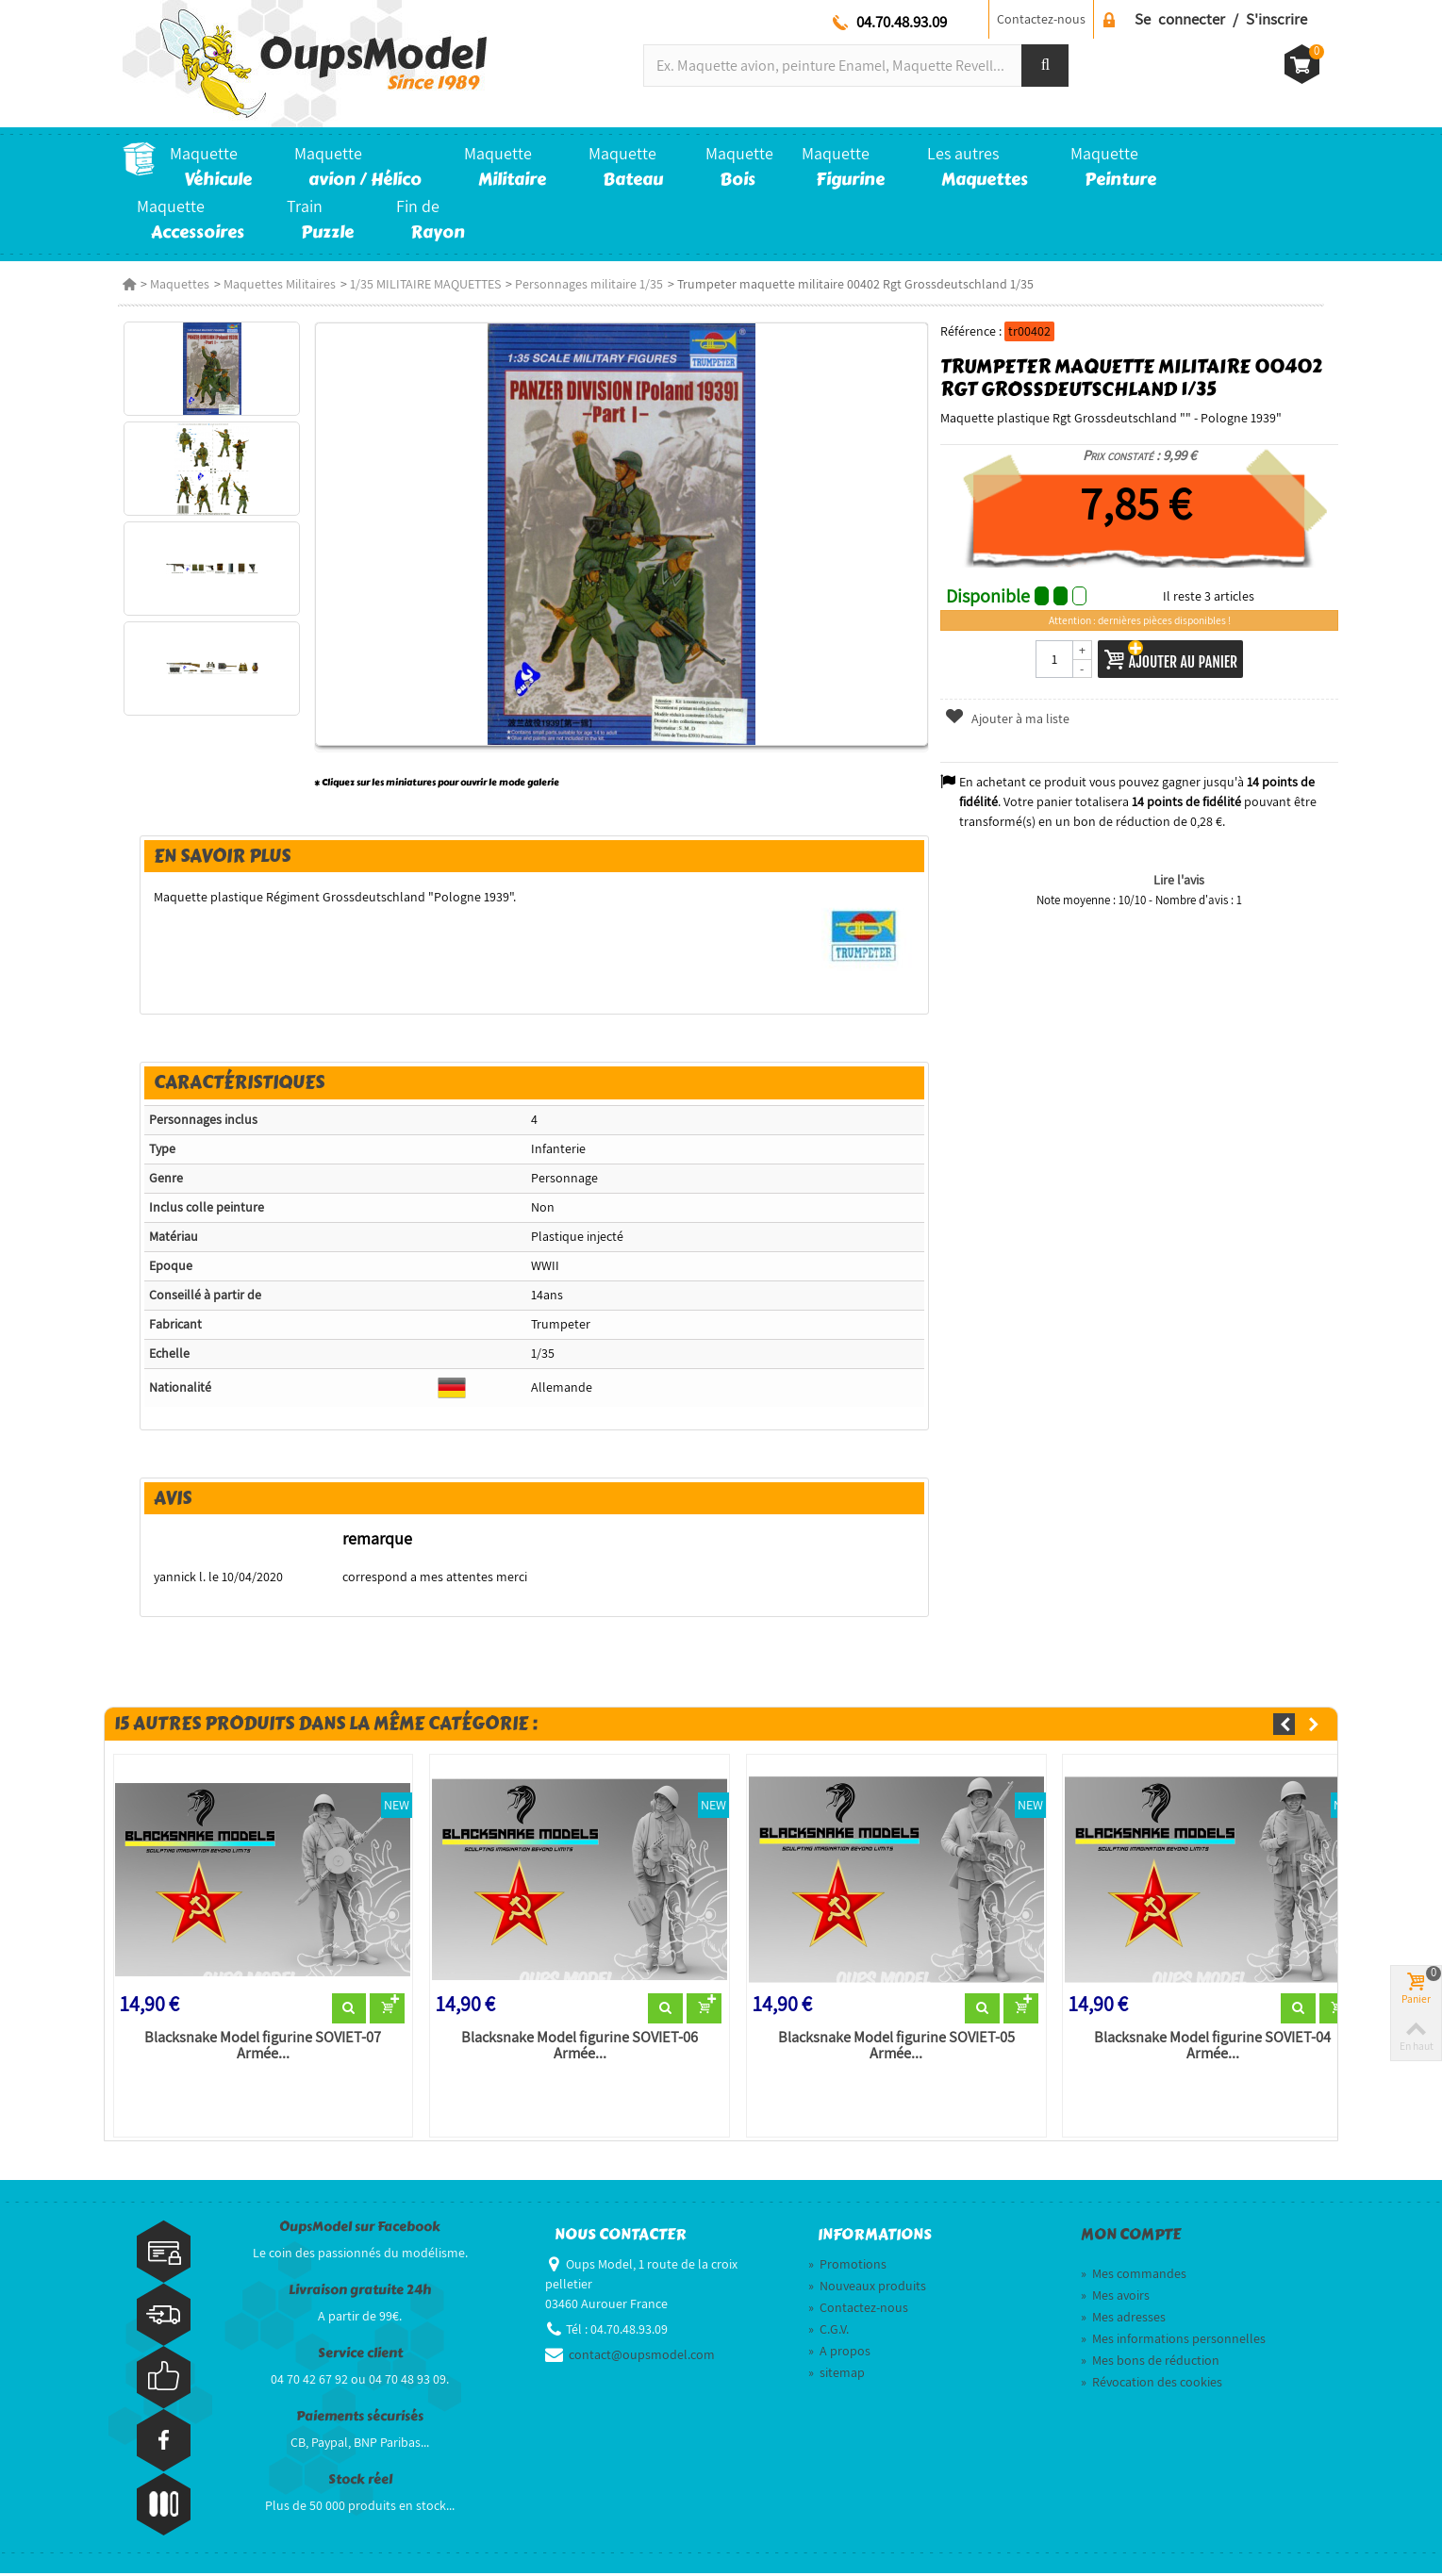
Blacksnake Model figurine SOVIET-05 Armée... (895, 2047)
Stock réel (360, 2481)
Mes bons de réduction (1150, 2361)
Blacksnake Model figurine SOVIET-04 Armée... (1216, 2047)
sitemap (836, 2374)
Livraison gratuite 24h (360, 2292)
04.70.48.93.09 (901, 21)
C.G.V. (828, 2330)
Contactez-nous (1041, 18)
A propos (839, 2352)
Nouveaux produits (867, 2287)
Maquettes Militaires (280, 283)
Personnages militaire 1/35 (589, 283)
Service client (360, 2355)
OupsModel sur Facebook (359, 2228)
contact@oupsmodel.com (642, 2356)
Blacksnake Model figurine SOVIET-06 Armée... (574, 2047)
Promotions (847, 2265)
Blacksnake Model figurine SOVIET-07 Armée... (255, 2047)
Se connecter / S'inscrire (1221, 18)
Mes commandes (1133, 2275)
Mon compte (1131, 2236)
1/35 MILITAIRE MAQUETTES (425, 283)
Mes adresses (1123, 2318)
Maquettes (179, 283)
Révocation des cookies (1151, 2383)
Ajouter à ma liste (1010, 718)
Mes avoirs (1115, 2296)
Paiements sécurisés (359, 2418)
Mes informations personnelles (1173, 2340)
